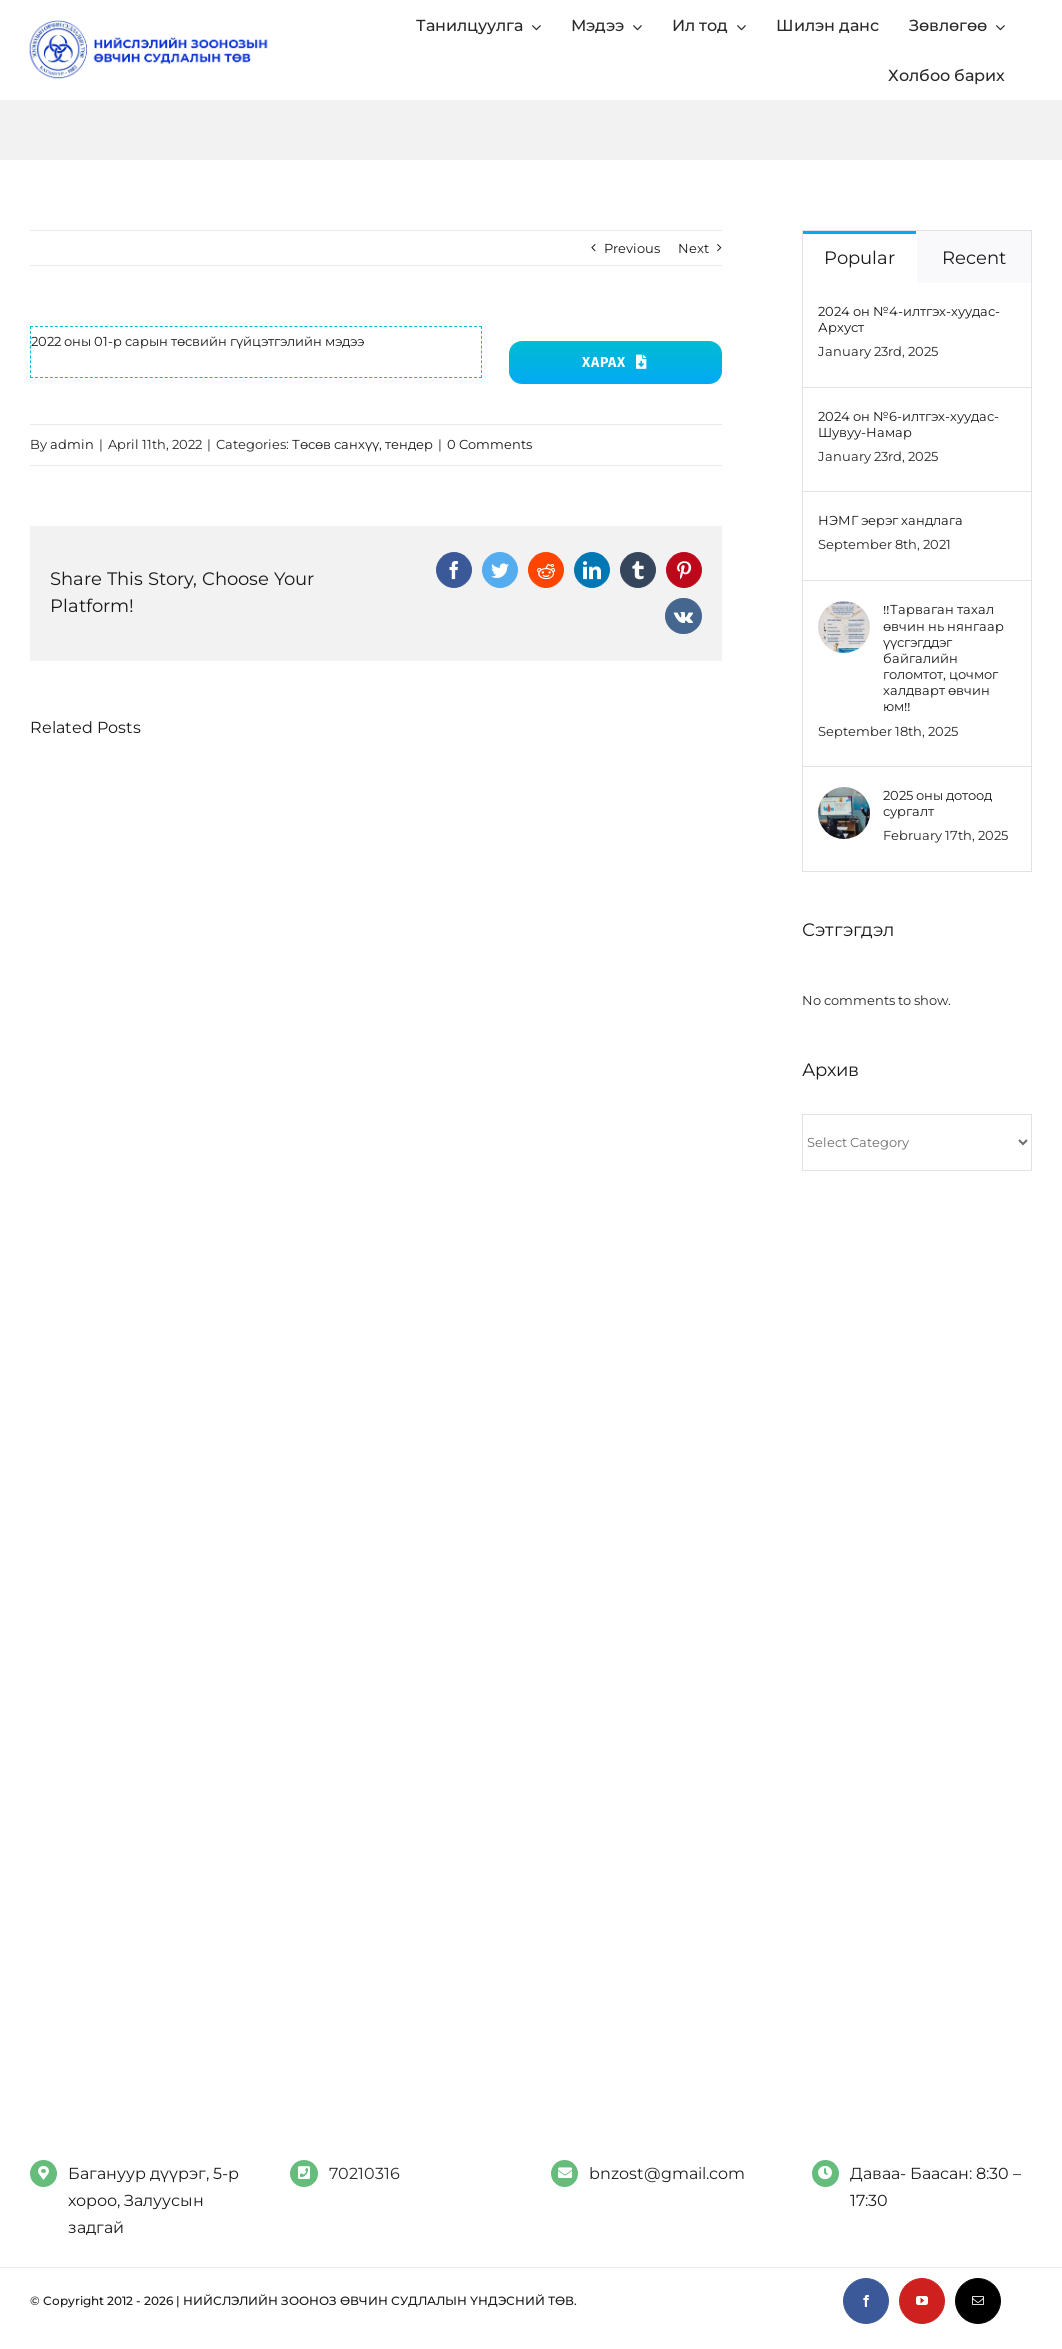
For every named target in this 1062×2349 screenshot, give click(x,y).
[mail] (978, 2301)
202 (42, 341)
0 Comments (489, 444)
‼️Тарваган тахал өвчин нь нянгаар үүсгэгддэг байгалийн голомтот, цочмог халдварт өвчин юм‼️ (943, 657)
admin (72, 444)
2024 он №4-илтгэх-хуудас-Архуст (909, 319)
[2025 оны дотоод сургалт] (844, 801)
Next (693, 248)
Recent (974, 258)
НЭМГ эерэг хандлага (890, 520)
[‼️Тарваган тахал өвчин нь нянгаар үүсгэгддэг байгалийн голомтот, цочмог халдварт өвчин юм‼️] (844, 615)
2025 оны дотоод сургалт (937, 803)
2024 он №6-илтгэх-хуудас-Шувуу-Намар (908, 424)
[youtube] (922, 2301)
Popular (859, 258)
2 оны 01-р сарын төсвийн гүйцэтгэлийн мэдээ (209, 341)
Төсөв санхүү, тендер (362, 444)
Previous (632, 248)
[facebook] (866, 2301)
